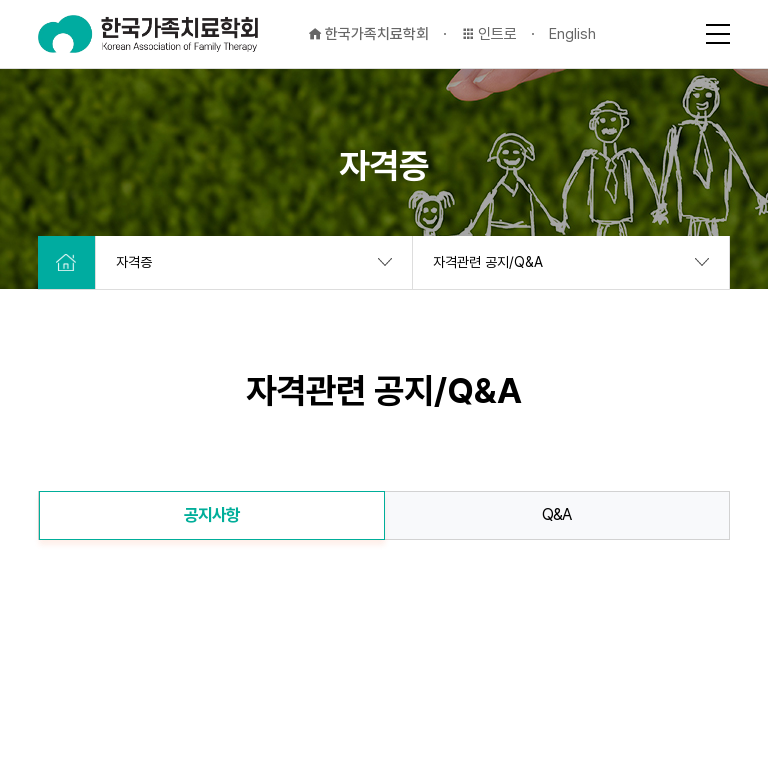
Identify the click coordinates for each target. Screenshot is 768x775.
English (572, 34)
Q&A (557, 514)
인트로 (489, 34)
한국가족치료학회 (368, 34)
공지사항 (212, 515)
